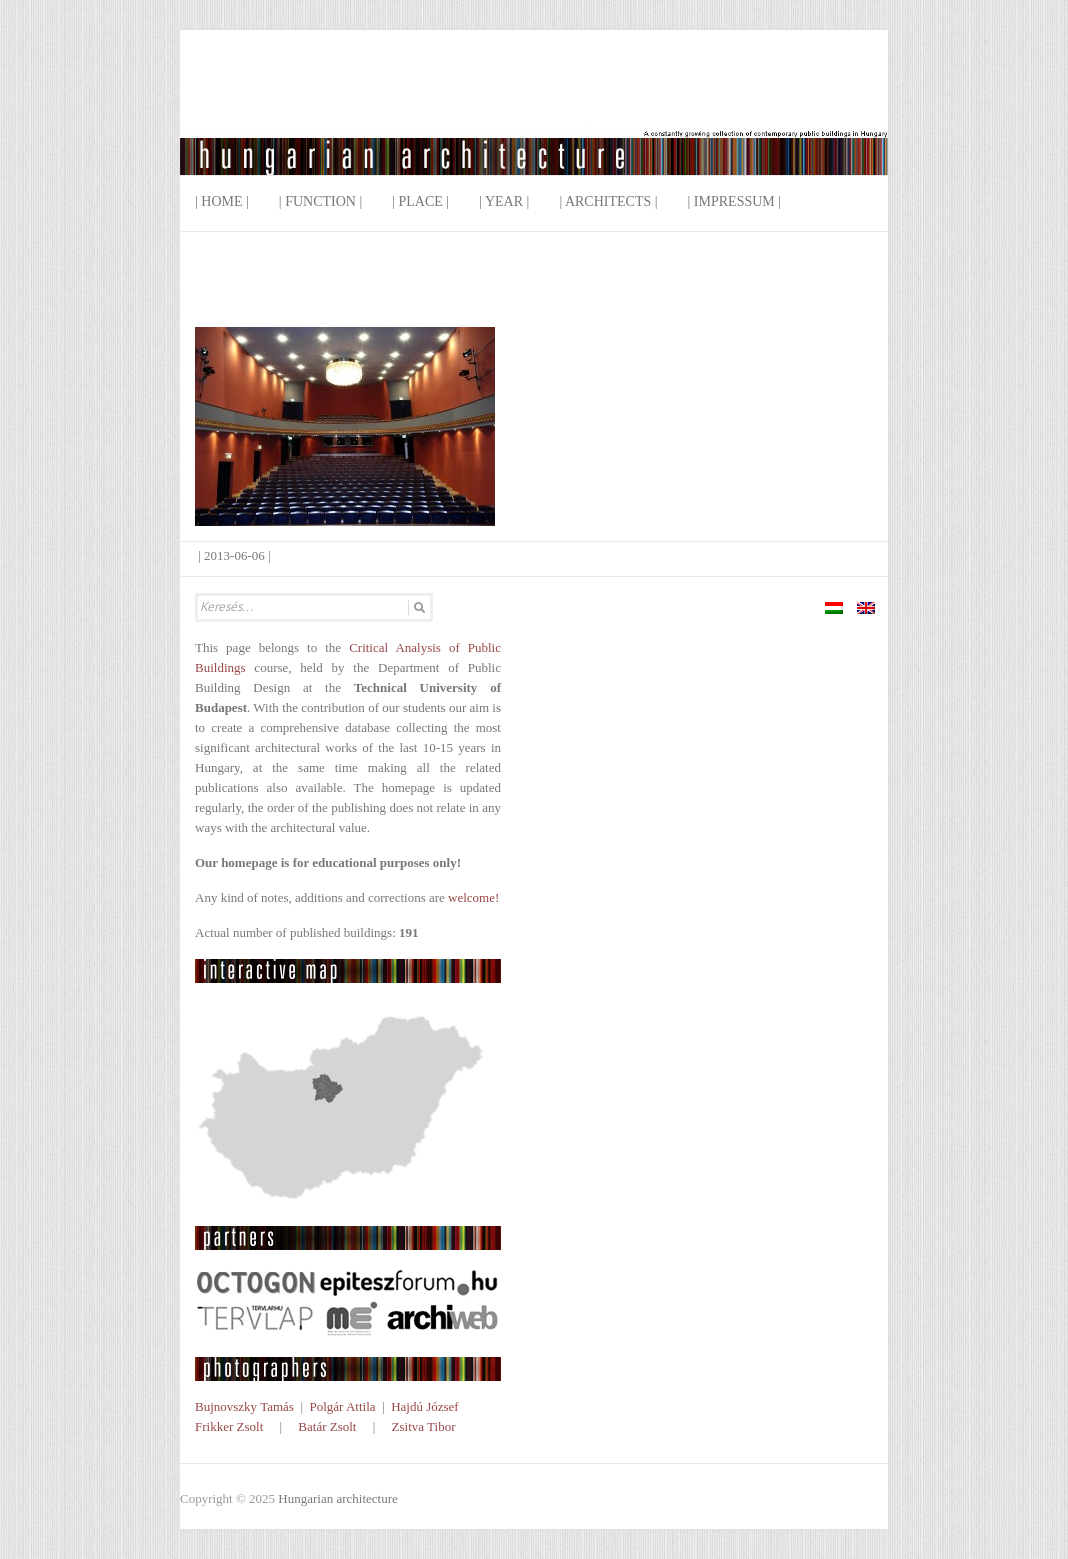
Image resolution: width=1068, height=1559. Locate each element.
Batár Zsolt (327, 1426)
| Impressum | (735, 201)
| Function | (320, 201)
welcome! (473, 897)
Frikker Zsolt (229, 1426)
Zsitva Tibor (424, 1426)
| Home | (222, 201)
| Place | (420, 201)
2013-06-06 (234, 555)
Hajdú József (425, 1406)
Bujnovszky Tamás (244, 1406)
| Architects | (608, 201)
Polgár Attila (342, 1406)
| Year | (504, 201)
